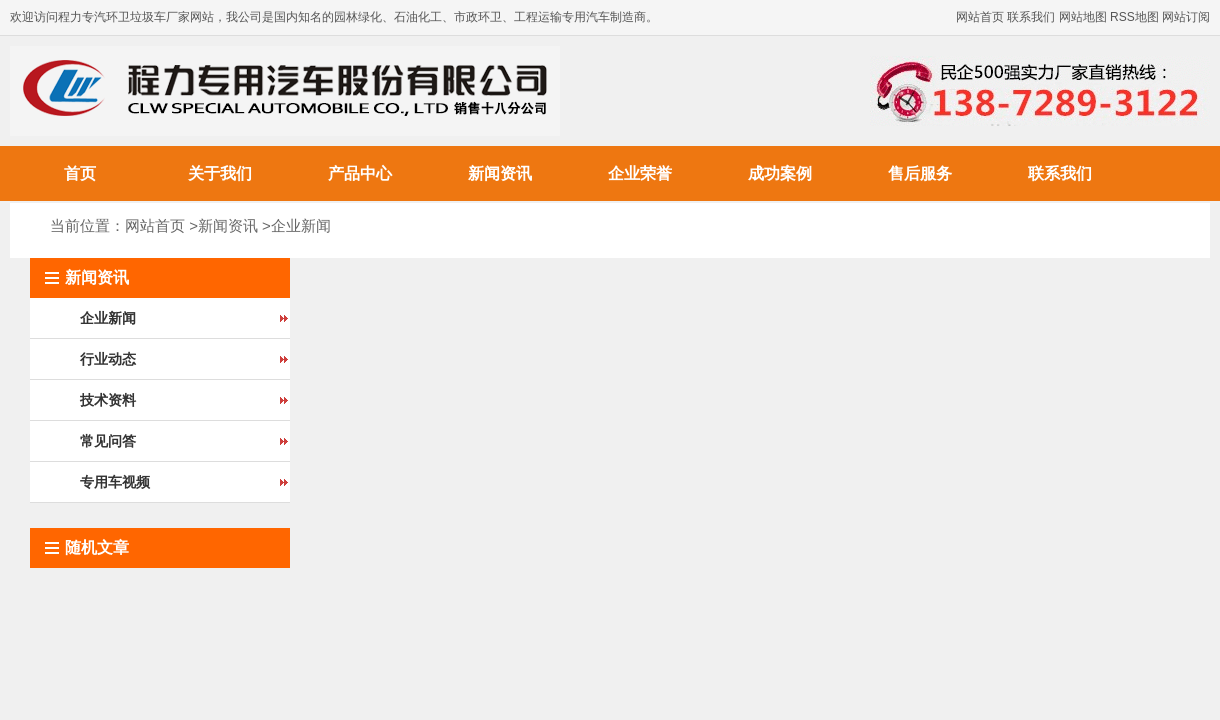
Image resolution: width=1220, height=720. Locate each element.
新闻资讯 (500, 173)
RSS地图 (1134, 17)
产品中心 (360, 173)
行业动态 (108, 359)
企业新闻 (301, 225)
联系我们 (1031, 17)
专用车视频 (115, 482)
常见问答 (108, 441)
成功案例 (780, 173)
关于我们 (220, 173)
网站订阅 (1186, 17)
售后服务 (920, 173)
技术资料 (108, 400)
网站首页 (980, 17)
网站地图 (1083, 17)
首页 (80, 173)
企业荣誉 (640, 173)
